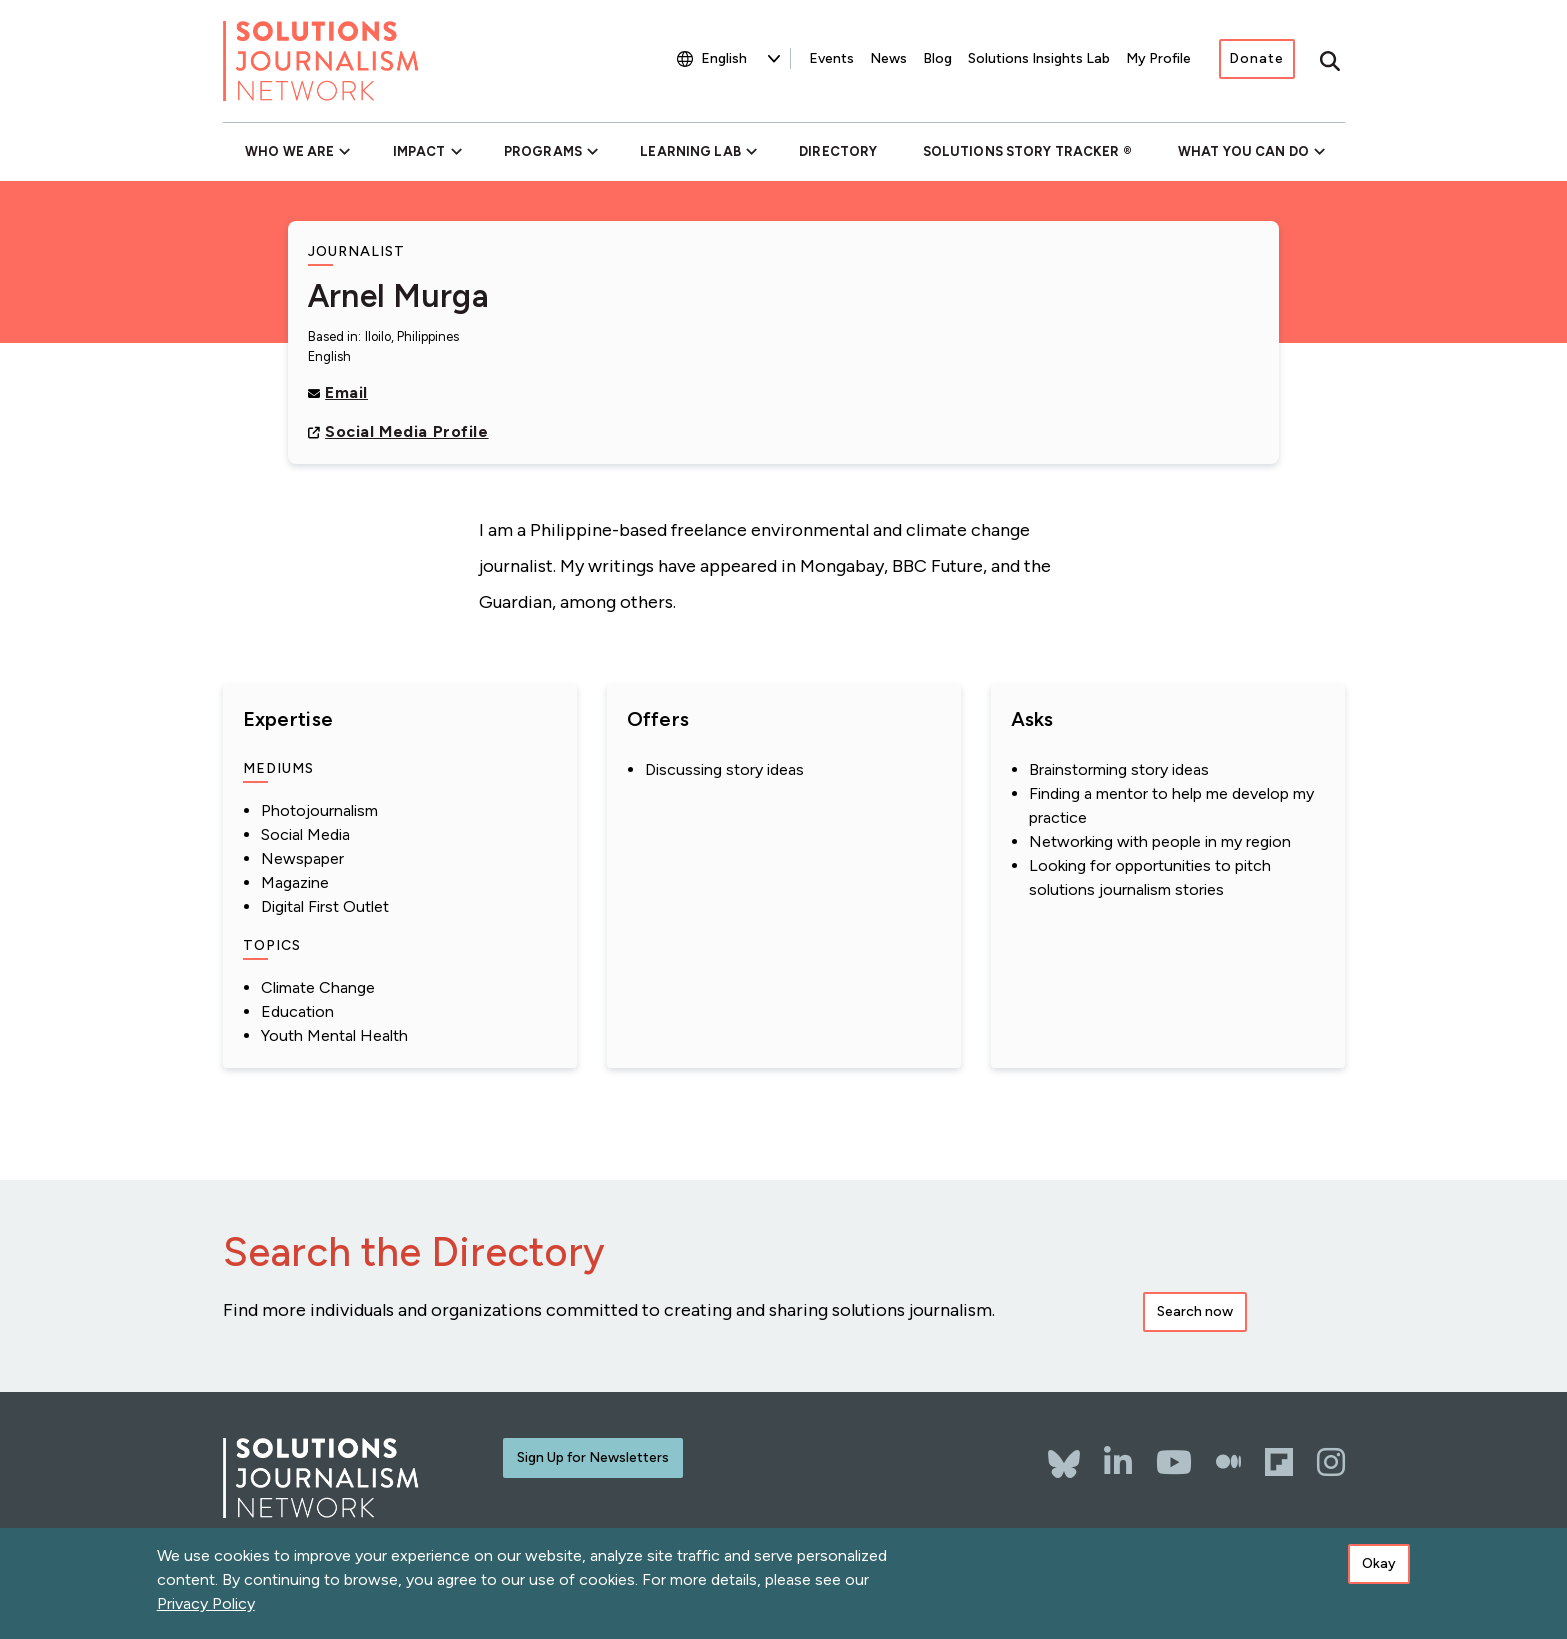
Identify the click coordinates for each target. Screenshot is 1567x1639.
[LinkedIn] (1118, 1462)
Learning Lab (690, 151)
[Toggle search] (1330, 61)
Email (346, 392)
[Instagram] (1331, 1462)
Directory (838, 151)
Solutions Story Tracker (1021, 151)
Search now (1195, 1311)
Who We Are (289, 151)
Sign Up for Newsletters (593, 1457)
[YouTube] (1174, 1462)
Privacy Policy (206, 1603)
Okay (1379, 1563)
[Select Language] (740, 58)
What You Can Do (1243, 151)
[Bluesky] (1064, 1454)
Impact (419, 151)
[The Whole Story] (1228, 1462)
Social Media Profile (406, 431)
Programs (543, 151)
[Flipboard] (1279, 1462)
